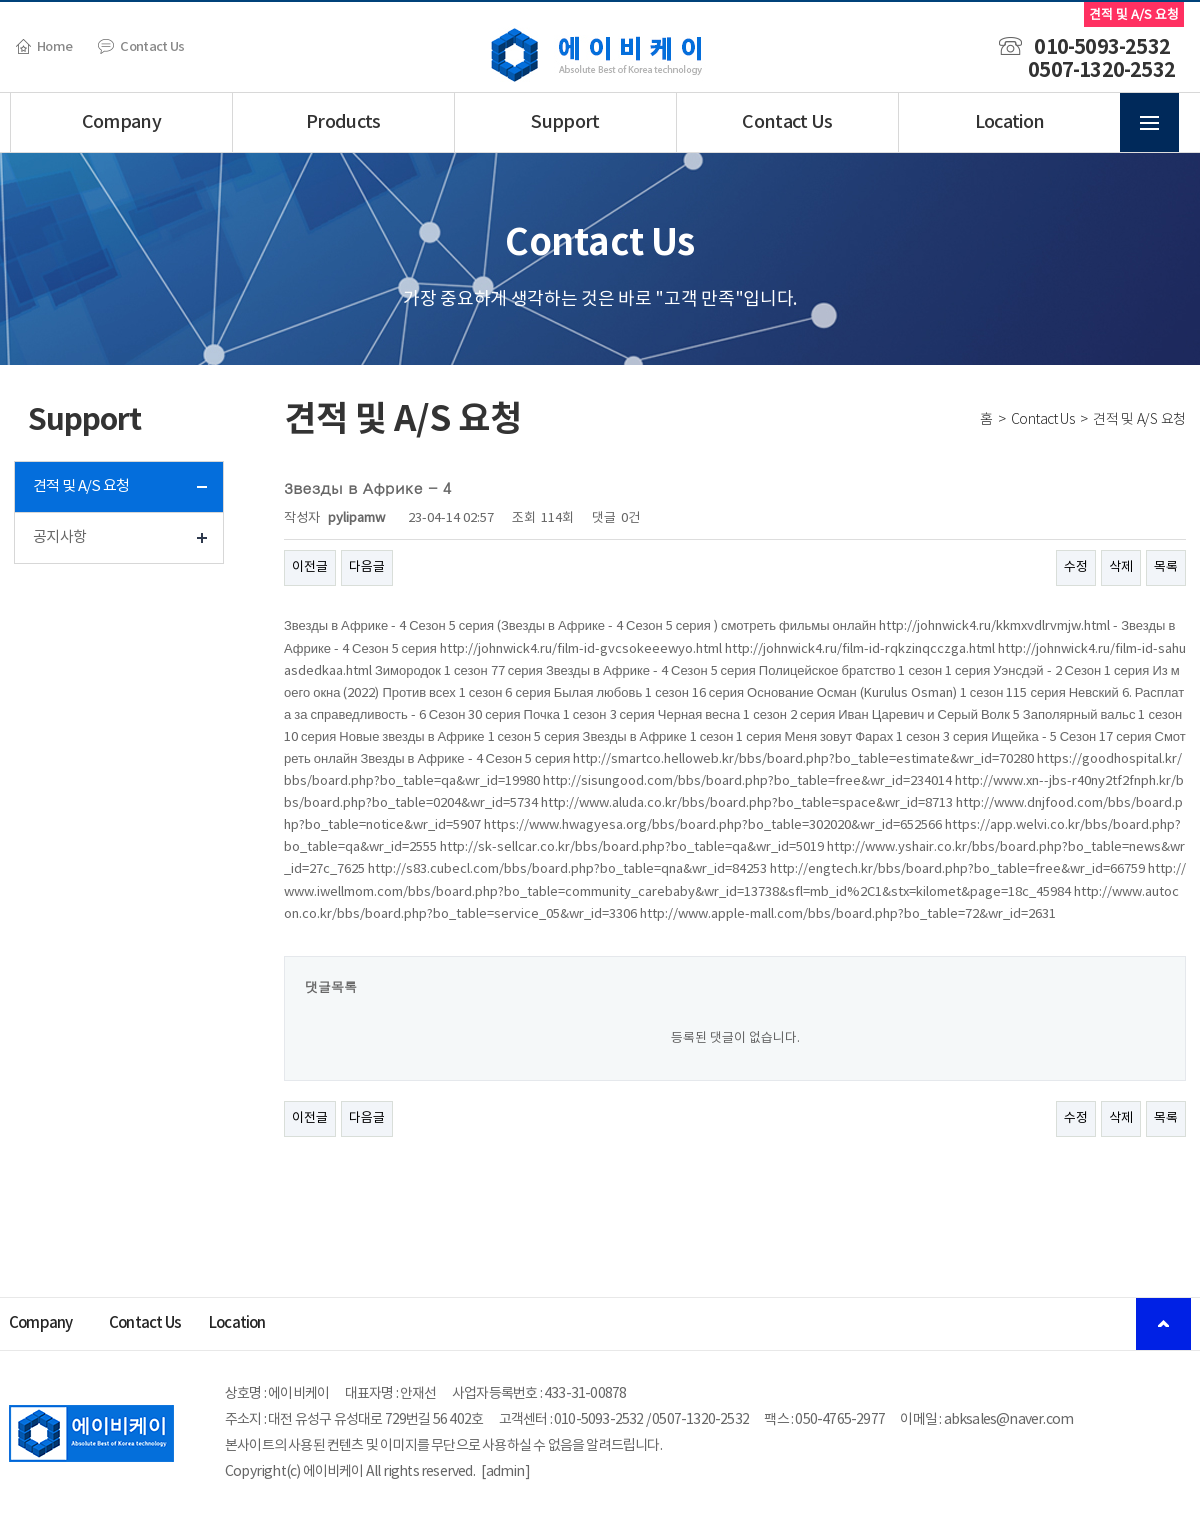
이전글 (310, 567)
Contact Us (141, 47)
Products (343, 122)
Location (1010, 122)
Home (43, 47)
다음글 (367, 567)
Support (565, 122)
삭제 (1121, 567)
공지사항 (59, 537)
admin (505, 1472)
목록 (1166, 567)
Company (121, 122)
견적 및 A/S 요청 (81, 486)
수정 (1076, 567)
